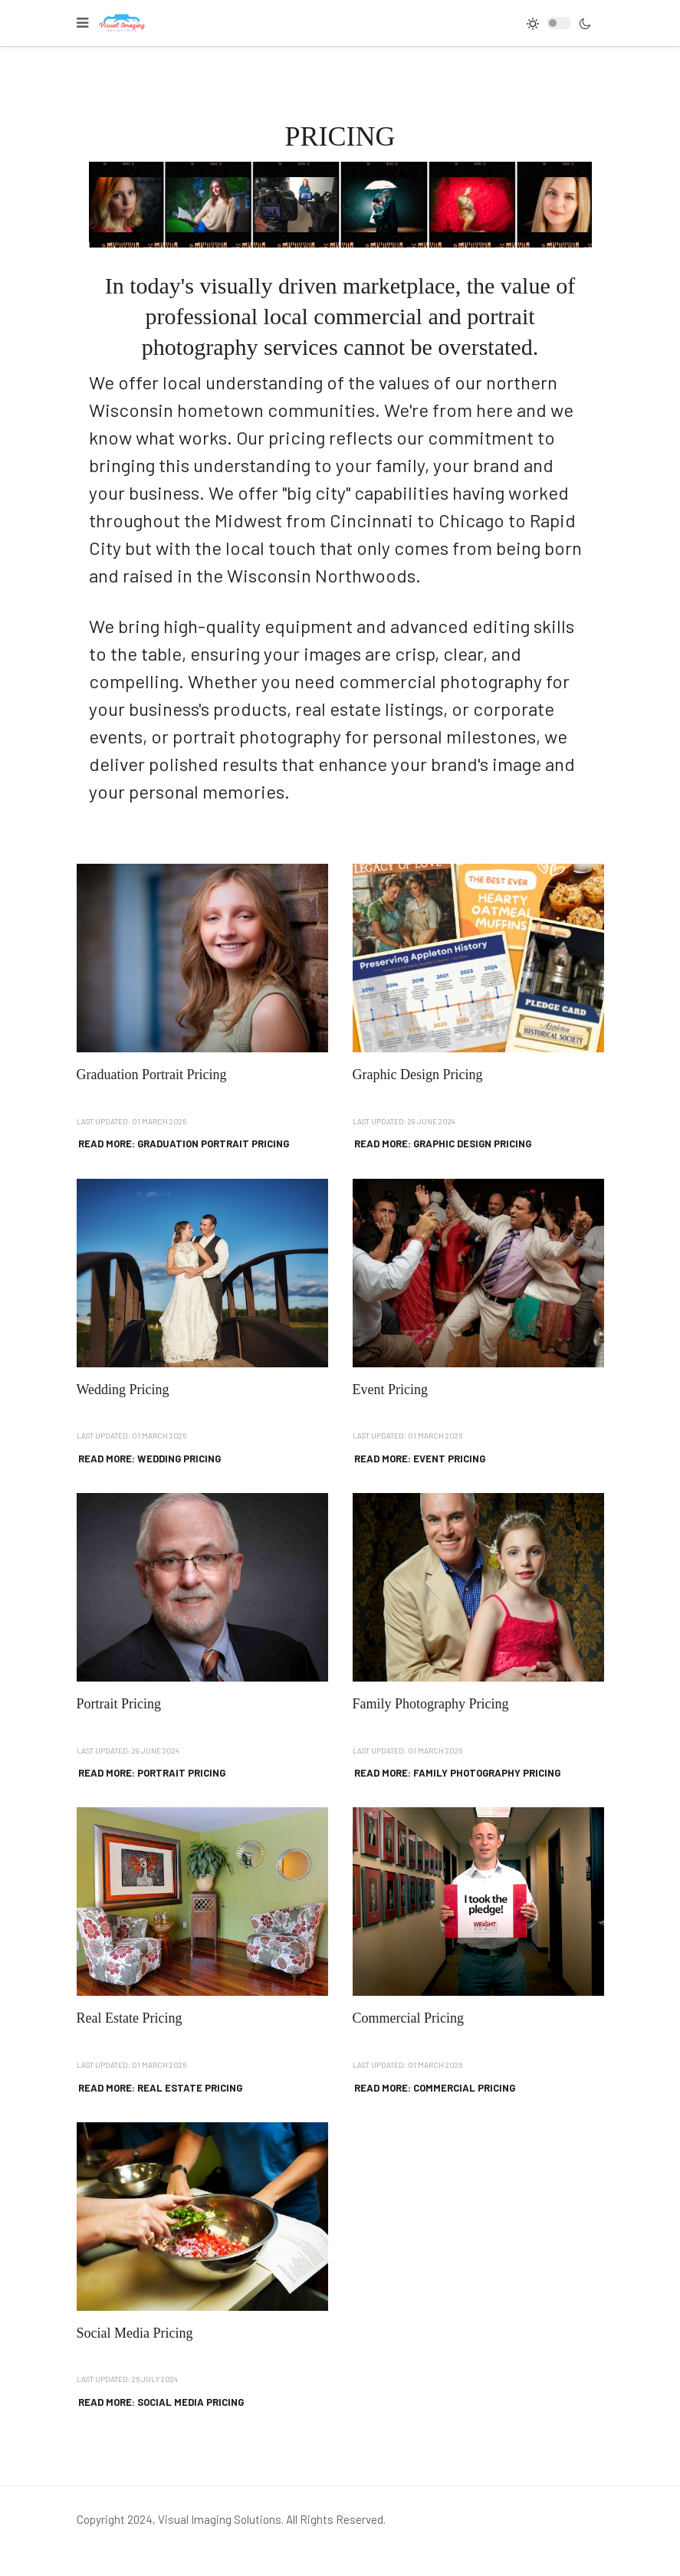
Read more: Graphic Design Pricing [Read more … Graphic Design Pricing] (442, 1143)
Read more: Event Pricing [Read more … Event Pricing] (419, 1458)
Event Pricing (390, 1389)
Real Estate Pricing (129, 2018)
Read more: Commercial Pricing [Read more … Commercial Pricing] (434, 2088)
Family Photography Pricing (431, 1703)
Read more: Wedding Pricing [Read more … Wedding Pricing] (149, 1458)
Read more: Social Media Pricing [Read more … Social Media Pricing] (161, 2402)
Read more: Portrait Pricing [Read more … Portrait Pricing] (151, 1773)
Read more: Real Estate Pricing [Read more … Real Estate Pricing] (160, 2088)
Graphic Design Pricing (418, 1074)
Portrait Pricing (119, 1703)
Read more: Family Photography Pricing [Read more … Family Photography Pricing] (457, 1773)
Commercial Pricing (408, 2018)
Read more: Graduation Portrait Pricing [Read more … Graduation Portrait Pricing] (183, 1143)
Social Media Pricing (135, 2333)
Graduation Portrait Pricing (152, 1074)
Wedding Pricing (123, 1389)
